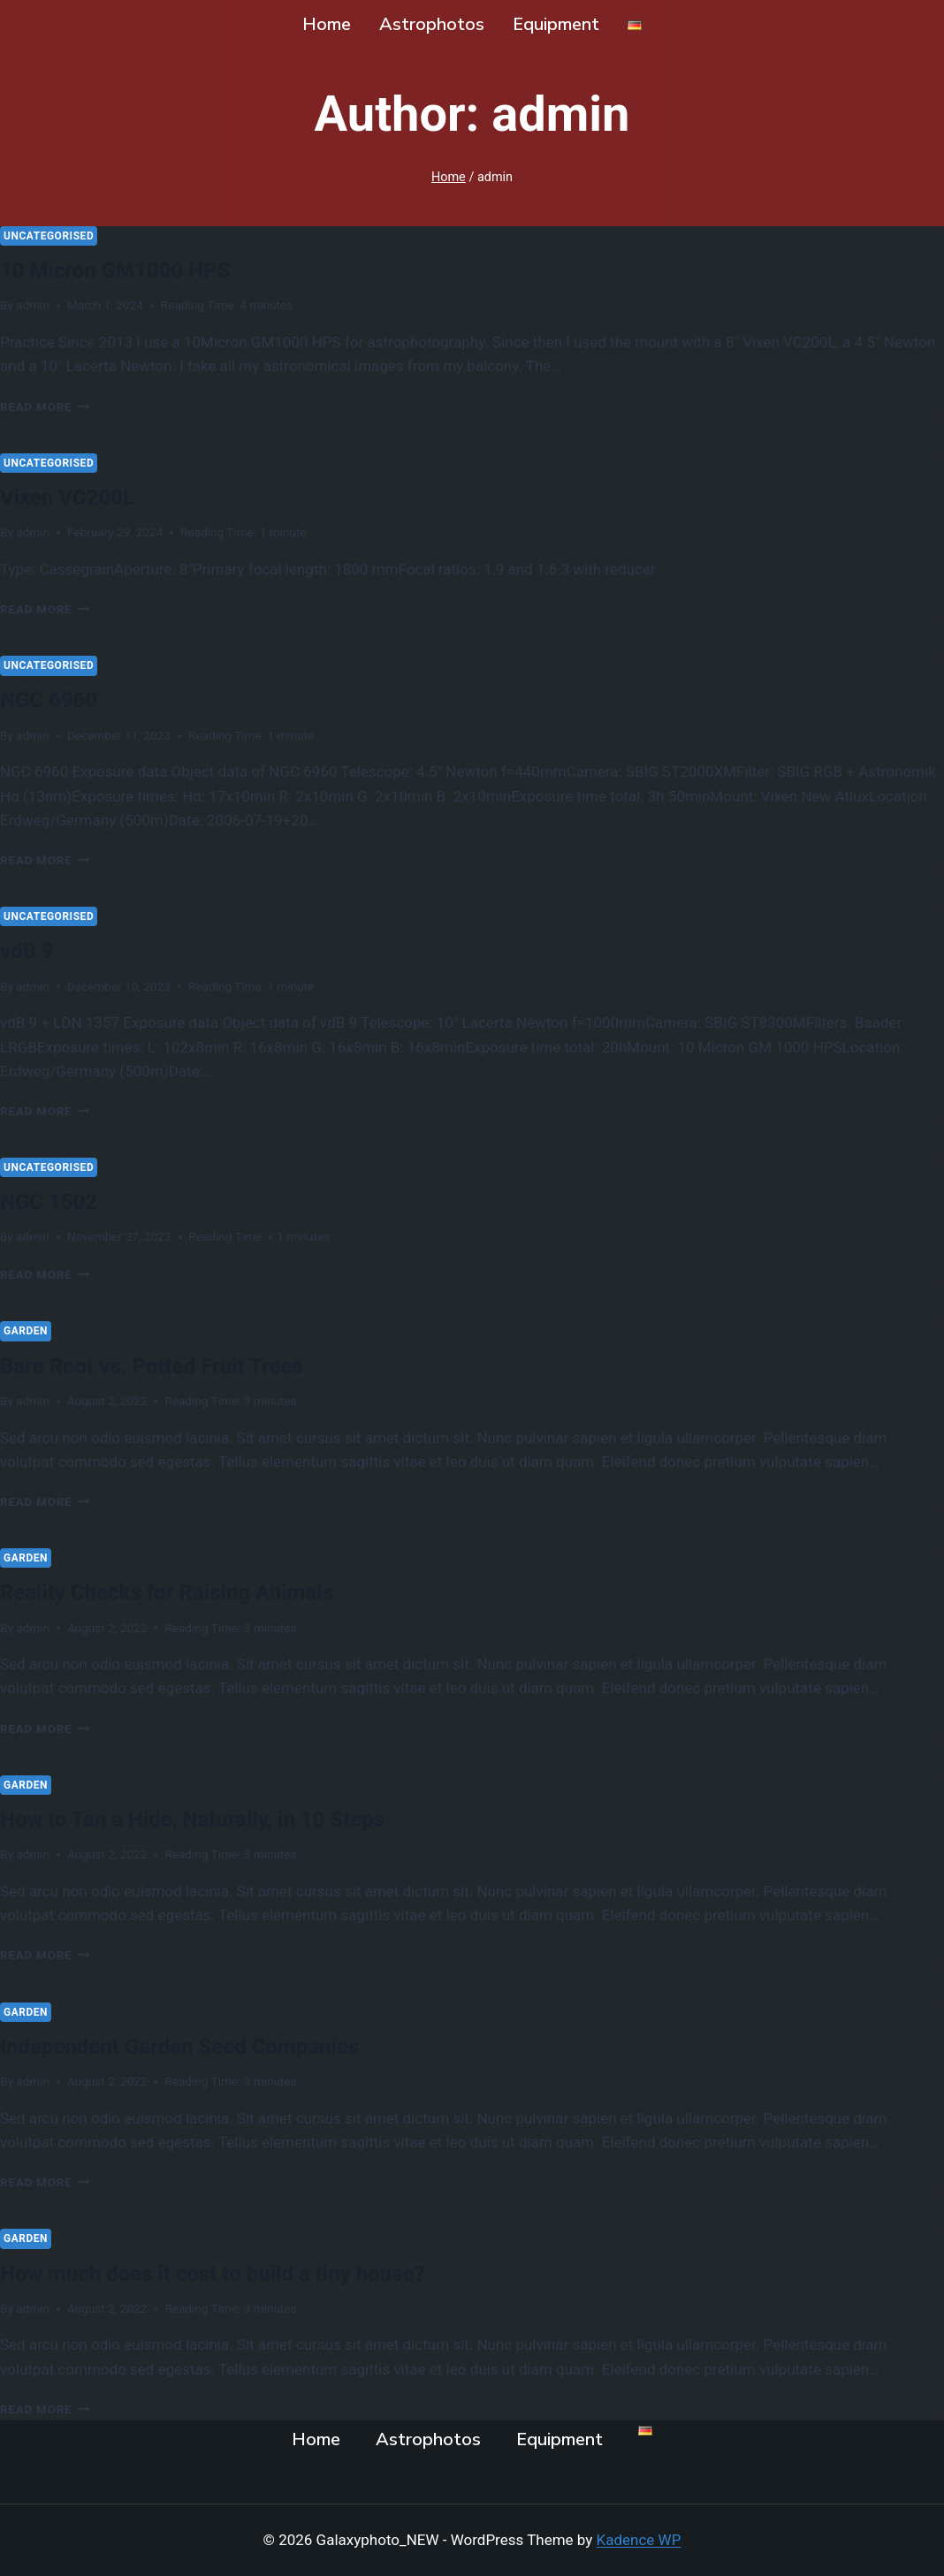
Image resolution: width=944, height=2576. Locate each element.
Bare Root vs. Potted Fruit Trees (177, 1364)
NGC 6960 (56, 698)
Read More (45, 406)
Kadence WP (639, 2540)
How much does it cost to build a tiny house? (247, 2272)
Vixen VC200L (78, 496)
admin (32, 305)
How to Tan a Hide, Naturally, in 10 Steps (224, 1818)
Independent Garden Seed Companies (209, 2045)
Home (326, 24)
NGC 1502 (56, 1200)
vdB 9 (31, 949)
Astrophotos (431, 24)
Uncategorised (49, 236)
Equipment (556, 24)
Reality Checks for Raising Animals (194, 1591)
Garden (26, 1331)
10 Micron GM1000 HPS (134, 269)
